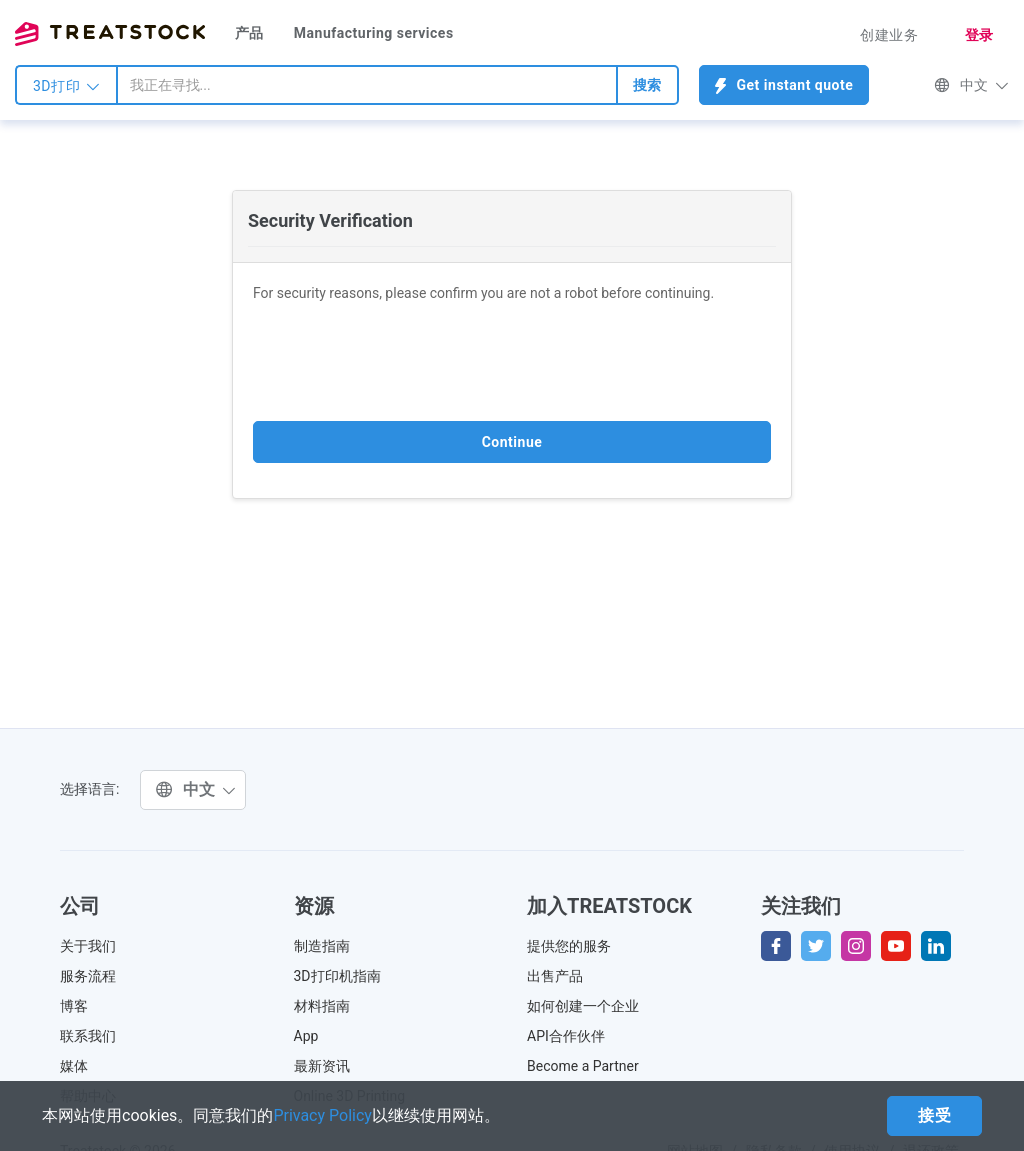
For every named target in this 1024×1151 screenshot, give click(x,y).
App (306, 1036)
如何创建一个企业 (583, 1006)
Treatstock (110, 34)
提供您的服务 (569, 946)
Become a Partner (583, 1066)
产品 (249, 33)
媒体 (74, 1066)
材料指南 (322, 1006)
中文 (971, 85)
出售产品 (555, 976)
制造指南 (322, 946)
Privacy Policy (322, 1115)
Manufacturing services (374, 33)
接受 (934, 1115)
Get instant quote (784, 85)
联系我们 (88, 1036)
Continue (512, 442)
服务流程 (88, 976)
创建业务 (889, 35)
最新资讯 (322, 1066)
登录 (979, 35)
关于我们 (88, 946)
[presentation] (405, 362)
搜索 (647, 85)
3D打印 (66, 86)
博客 (74, 1006)
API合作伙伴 (566, 1036)
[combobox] (367, 85)
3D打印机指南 (337, 976)
